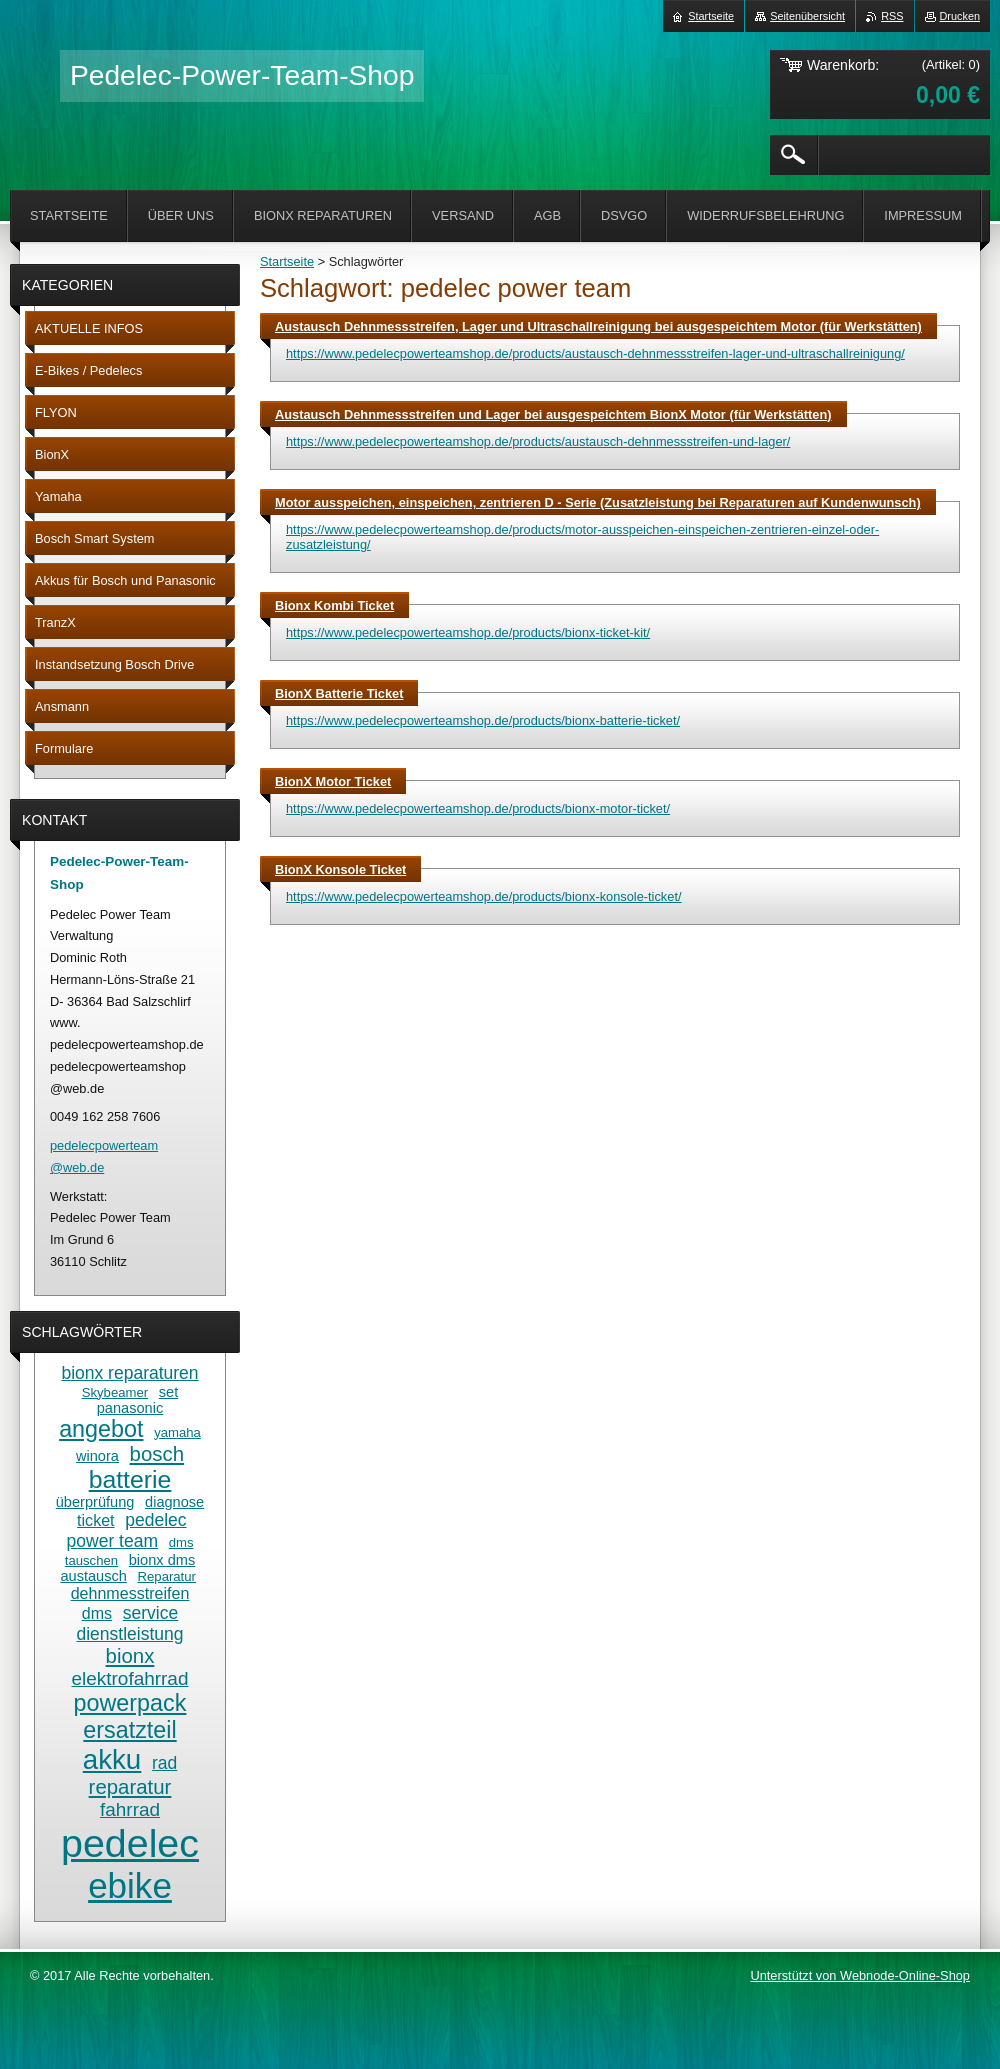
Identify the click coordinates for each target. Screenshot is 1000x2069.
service (150, 1613)
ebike (130, 1885)
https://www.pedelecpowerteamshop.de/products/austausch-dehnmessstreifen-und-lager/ (538, 441)
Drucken (960, 16)
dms (97, 1613)
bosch (157, 1454)
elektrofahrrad (130, 1678)
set (168, 1392)
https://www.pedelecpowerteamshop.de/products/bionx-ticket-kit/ (468, 632)
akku (112, 1759)
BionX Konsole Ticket (340, 869)
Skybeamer (115, 1392)
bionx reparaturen (129, 1373)
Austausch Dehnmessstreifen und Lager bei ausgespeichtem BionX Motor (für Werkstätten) (553, 414)
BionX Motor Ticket (333, 781)
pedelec (130, 1843)
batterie (130, 1479)
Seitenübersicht (807, 16)
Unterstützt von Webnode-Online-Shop (860, 1975)
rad (164, 1763)
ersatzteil (129, 1730)
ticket (95, 1520)
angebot (101, 1429)
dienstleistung (129, 1634)
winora (97, 1456)
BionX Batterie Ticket (339, 693)
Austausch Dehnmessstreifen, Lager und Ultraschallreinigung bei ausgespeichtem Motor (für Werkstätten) (598, 326)
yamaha (177, 1432)
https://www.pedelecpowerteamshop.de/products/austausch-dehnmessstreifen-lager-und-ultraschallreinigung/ (595, 353)
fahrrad (130, 1809)
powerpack (130, 1703)
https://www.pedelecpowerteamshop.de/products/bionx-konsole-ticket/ (484, 896)
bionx (130, 1656)
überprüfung (95, 1502)
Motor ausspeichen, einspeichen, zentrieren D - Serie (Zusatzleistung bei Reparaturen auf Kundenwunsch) (598, 502)
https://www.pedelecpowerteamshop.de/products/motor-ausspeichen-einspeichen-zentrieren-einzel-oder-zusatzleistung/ (582, 537)
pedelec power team (127, 1530)
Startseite (287, 261)
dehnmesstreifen (130, 1593)
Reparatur (167, 1576)
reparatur (130, 1787)
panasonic (130, 1408)
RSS (892, 16)
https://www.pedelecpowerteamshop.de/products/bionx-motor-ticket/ (478, 808)
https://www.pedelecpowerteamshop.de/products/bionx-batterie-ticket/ (483, 720)
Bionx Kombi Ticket (334, 605)
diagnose (174, 1502)
